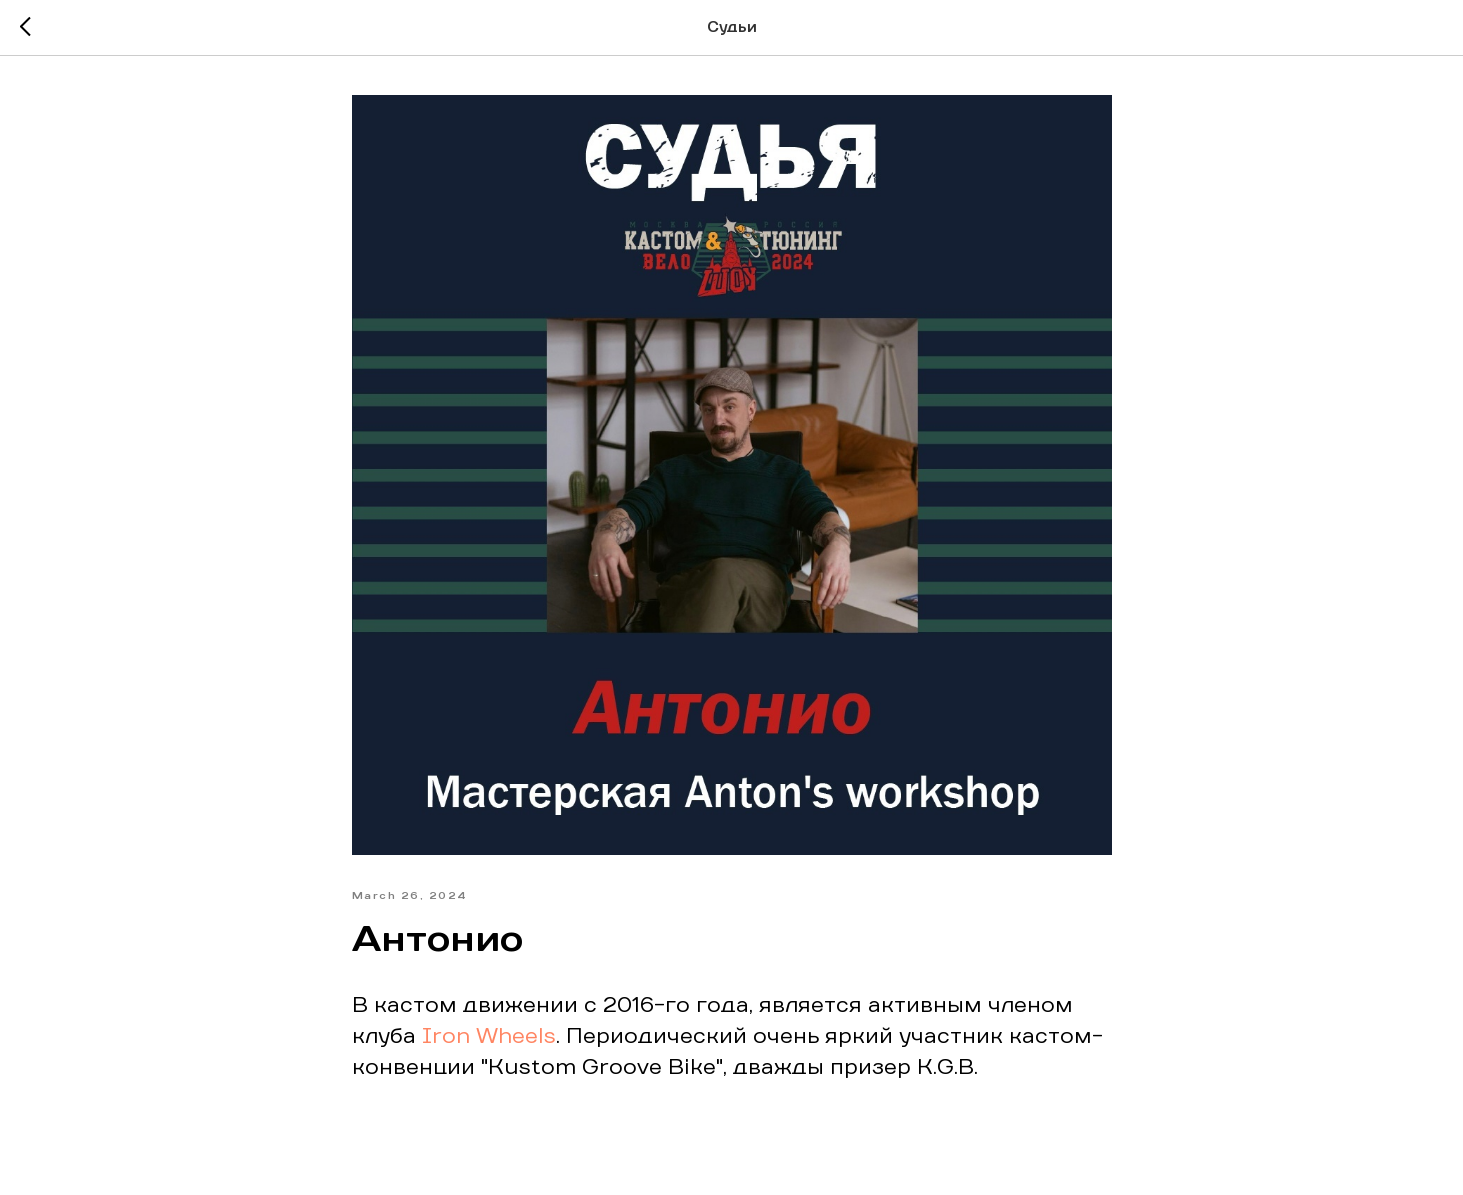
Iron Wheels (489, 1037)
